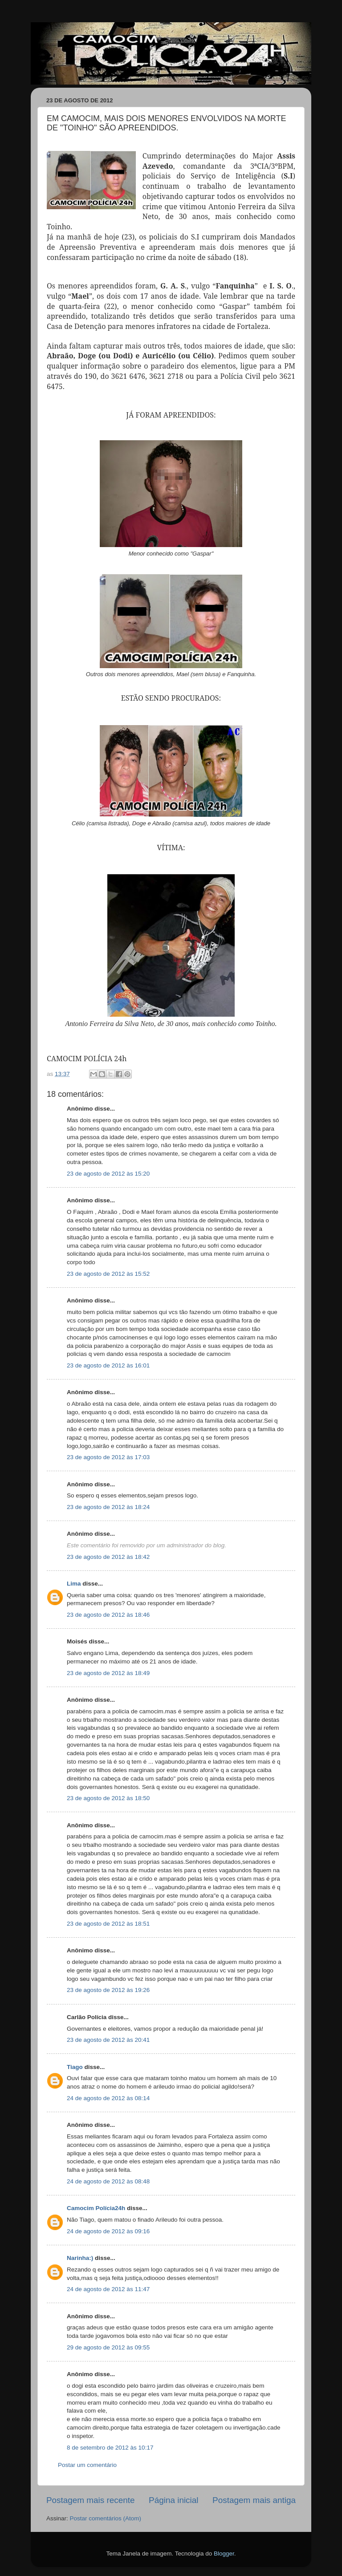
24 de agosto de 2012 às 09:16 (108, 2231)
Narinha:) (80, 2258)
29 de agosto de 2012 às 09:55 (108, 2347)
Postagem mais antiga (254, 2500)
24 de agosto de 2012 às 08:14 (108, 2098)
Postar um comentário (87, 2465)
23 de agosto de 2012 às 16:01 (108, 1365)
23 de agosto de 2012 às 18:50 (108, 1798)
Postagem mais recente (90, 2500)
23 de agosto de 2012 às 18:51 (108, 1923)
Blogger (224, 2553)
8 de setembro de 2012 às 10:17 (110, 2447)
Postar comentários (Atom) (106, 2518)
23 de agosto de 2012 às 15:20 (108, 1173)
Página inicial (173, 2500)
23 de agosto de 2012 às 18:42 (108, 1557)
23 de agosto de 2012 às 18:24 (108, 1507)
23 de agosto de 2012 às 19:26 (108, 1990)
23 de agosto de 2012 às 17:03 (108, 1457)
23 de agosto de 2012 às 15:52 (108, 1273)
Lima (74, 1583)
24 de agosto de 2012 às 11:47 (108, 2289)
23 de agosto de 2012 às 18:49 (108, 1673)
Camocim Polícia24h (96, 2208)
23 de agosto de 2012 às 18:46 (108, 1614)
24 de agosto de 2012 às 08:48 (108, 2181)
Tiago (75, 2067)
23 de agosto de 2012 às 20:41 (108, 2039)
